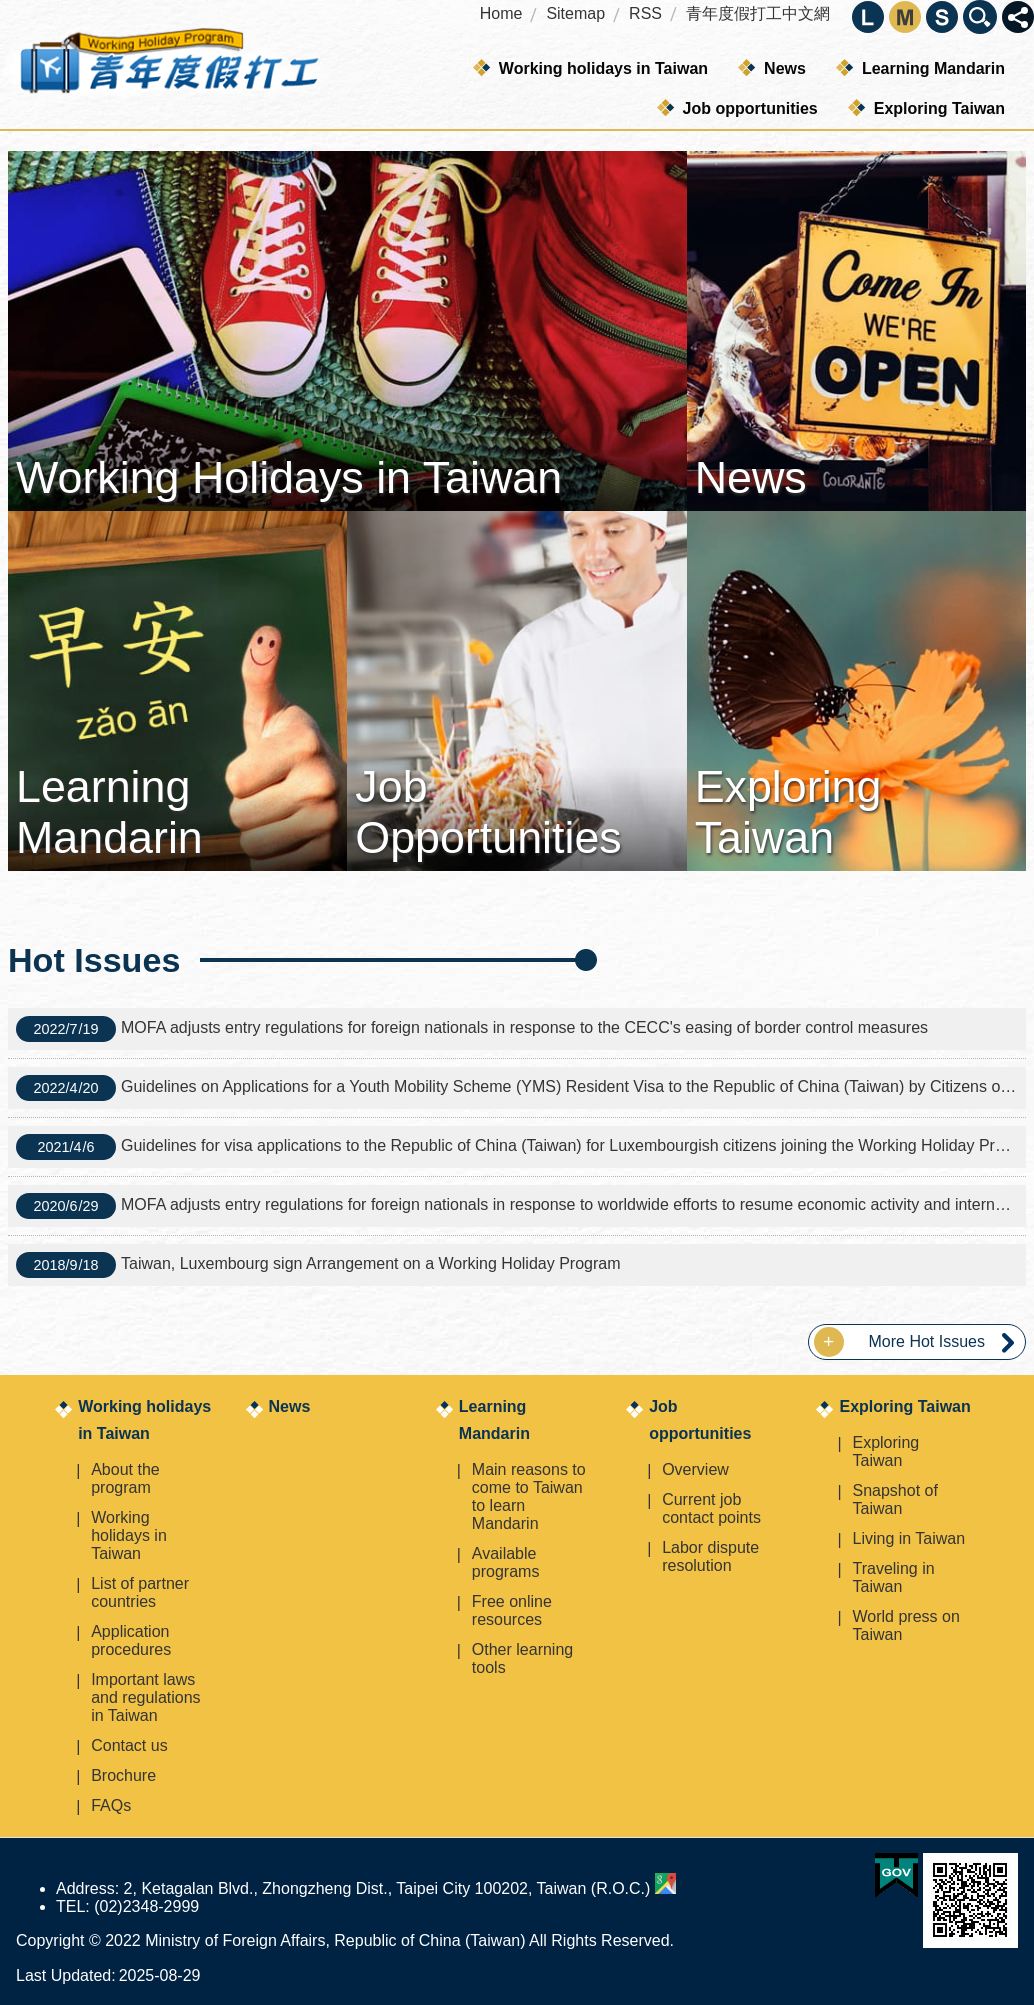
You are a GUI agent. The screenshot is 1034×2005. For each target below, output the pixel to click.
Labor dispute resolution (710, 1556)
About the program (125, 1478)
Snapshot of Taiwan (894, 1499)
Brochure (123, 1775)
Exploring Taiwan (939, 108)
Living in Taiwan (908, 1538)
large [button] (868, 17)
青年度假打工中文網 (758, 13)
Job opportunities (750, 108)
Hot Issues (94, 960)
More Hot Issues (927, 1341)
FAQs (111, 1805)
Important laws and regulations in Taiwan (145, 1697)
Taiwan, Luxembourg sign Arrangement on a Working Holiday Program (318, 1265)
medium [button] (905, 17)
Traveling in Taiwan (893, 1577)
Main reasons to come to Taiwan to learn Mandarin (529, 1496)
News (785, 68)
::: (6, 139)
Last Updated (63, 1975)
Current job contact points (711, 1508)
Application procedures (131, 1640)
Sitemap (575, 13)
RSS (645, 13)
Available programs (506, 1562)
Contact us (129, 1745)
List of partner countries (140, 1592)
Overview (695, 1469)
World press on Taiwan (905, 1625)
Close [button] (1018, 17)
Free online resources (512, 1610)
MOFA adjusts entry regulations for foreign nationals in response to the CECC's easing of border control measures (472, 1029)
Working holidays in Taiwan (603, 68)
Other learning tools (522, 1658)
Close (980, 17)
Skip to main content (10, 10)
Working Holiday (167, 65)
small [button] (942, 17)
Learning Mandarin (933, 68)
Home (501, 13)
